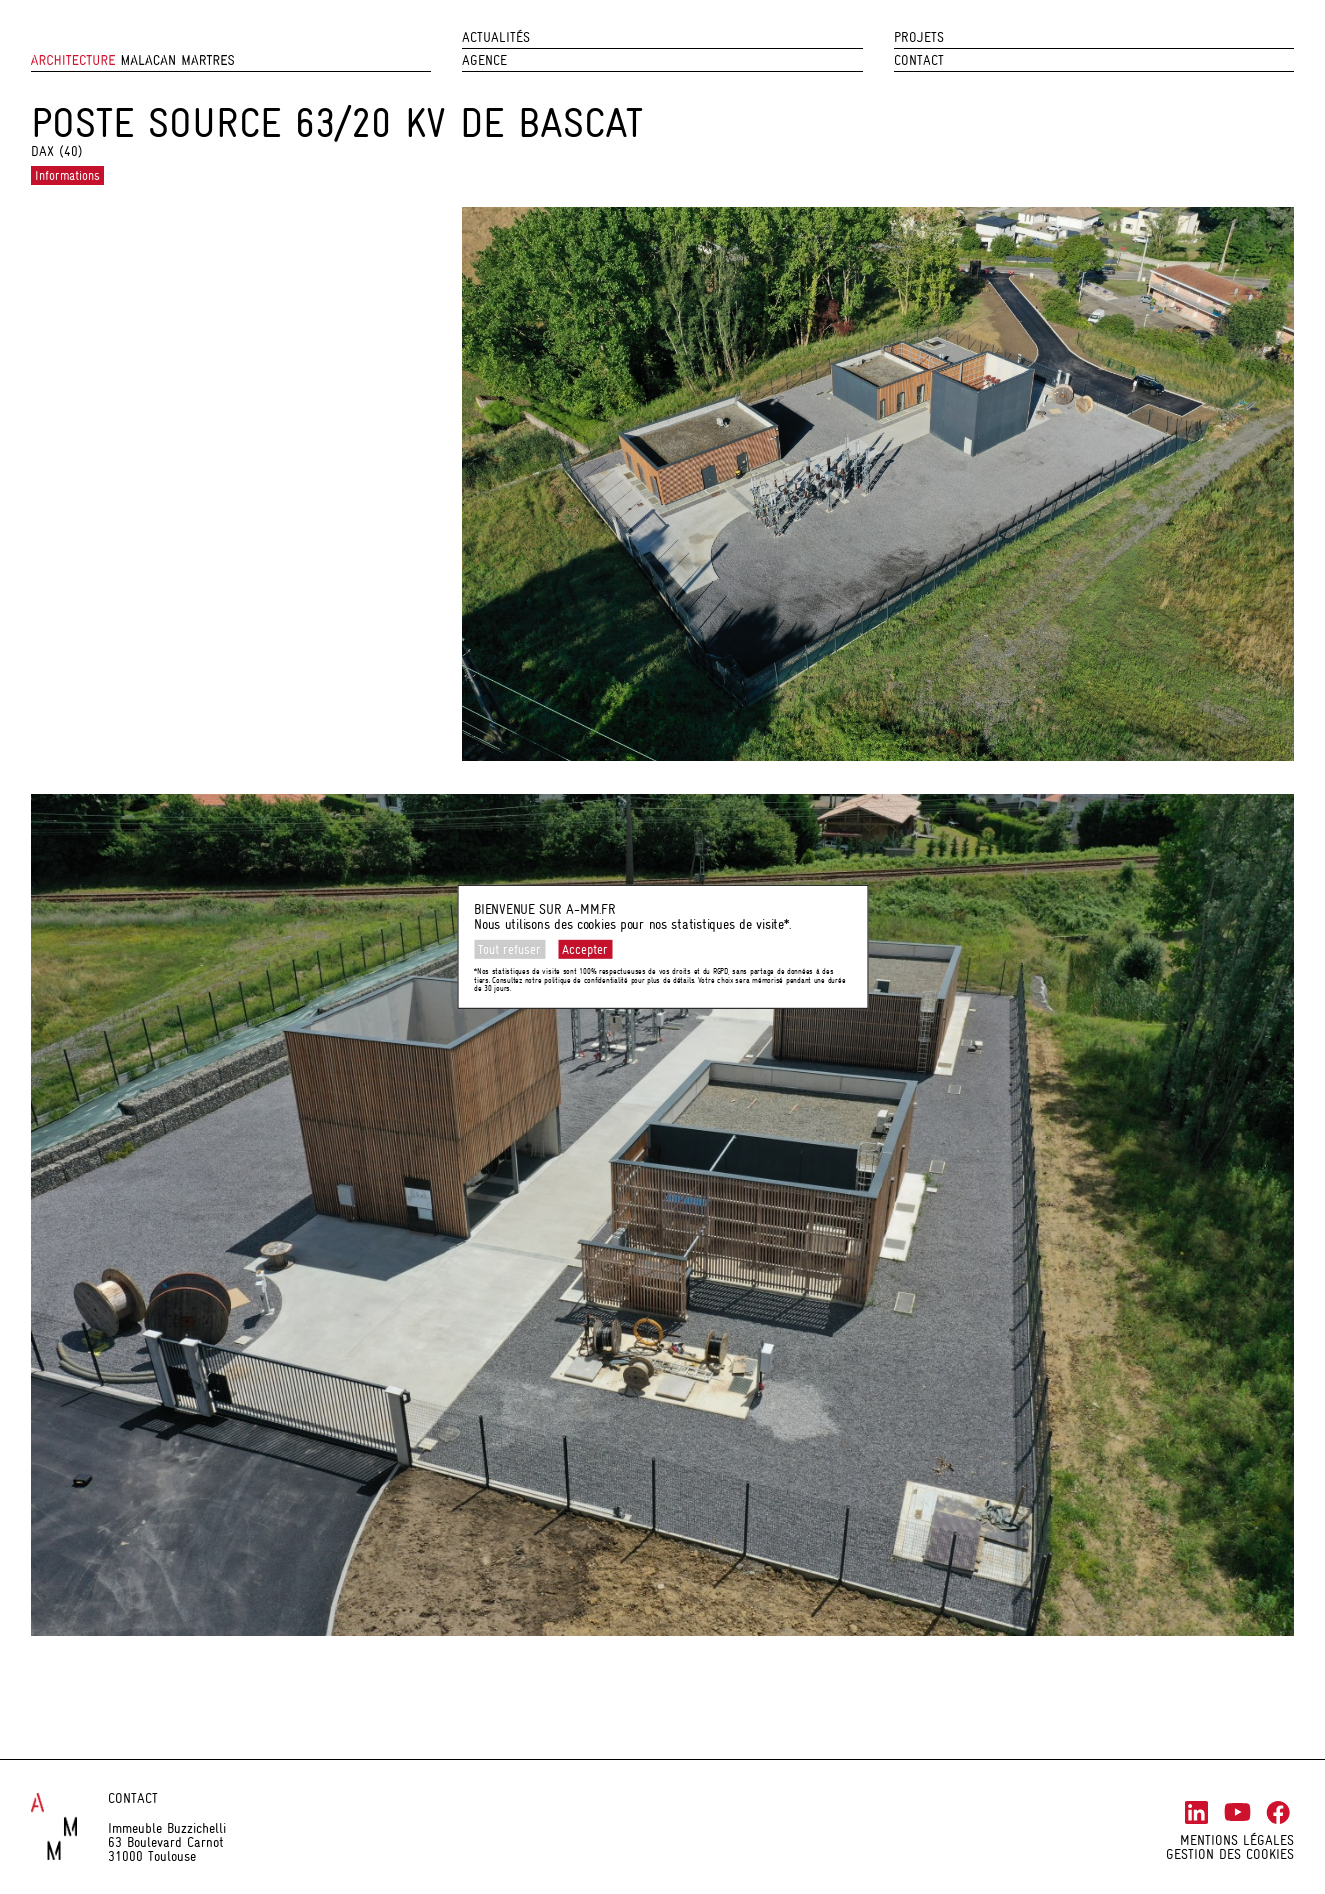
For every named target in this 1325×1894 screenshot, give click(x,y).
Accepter (585, 949)
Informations (67, 175)
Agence (484, 60)
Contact (919, 60)
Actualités (496, 37)
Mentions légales (1237, 1840)
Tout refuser (509, 949)
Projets (919, 37)
